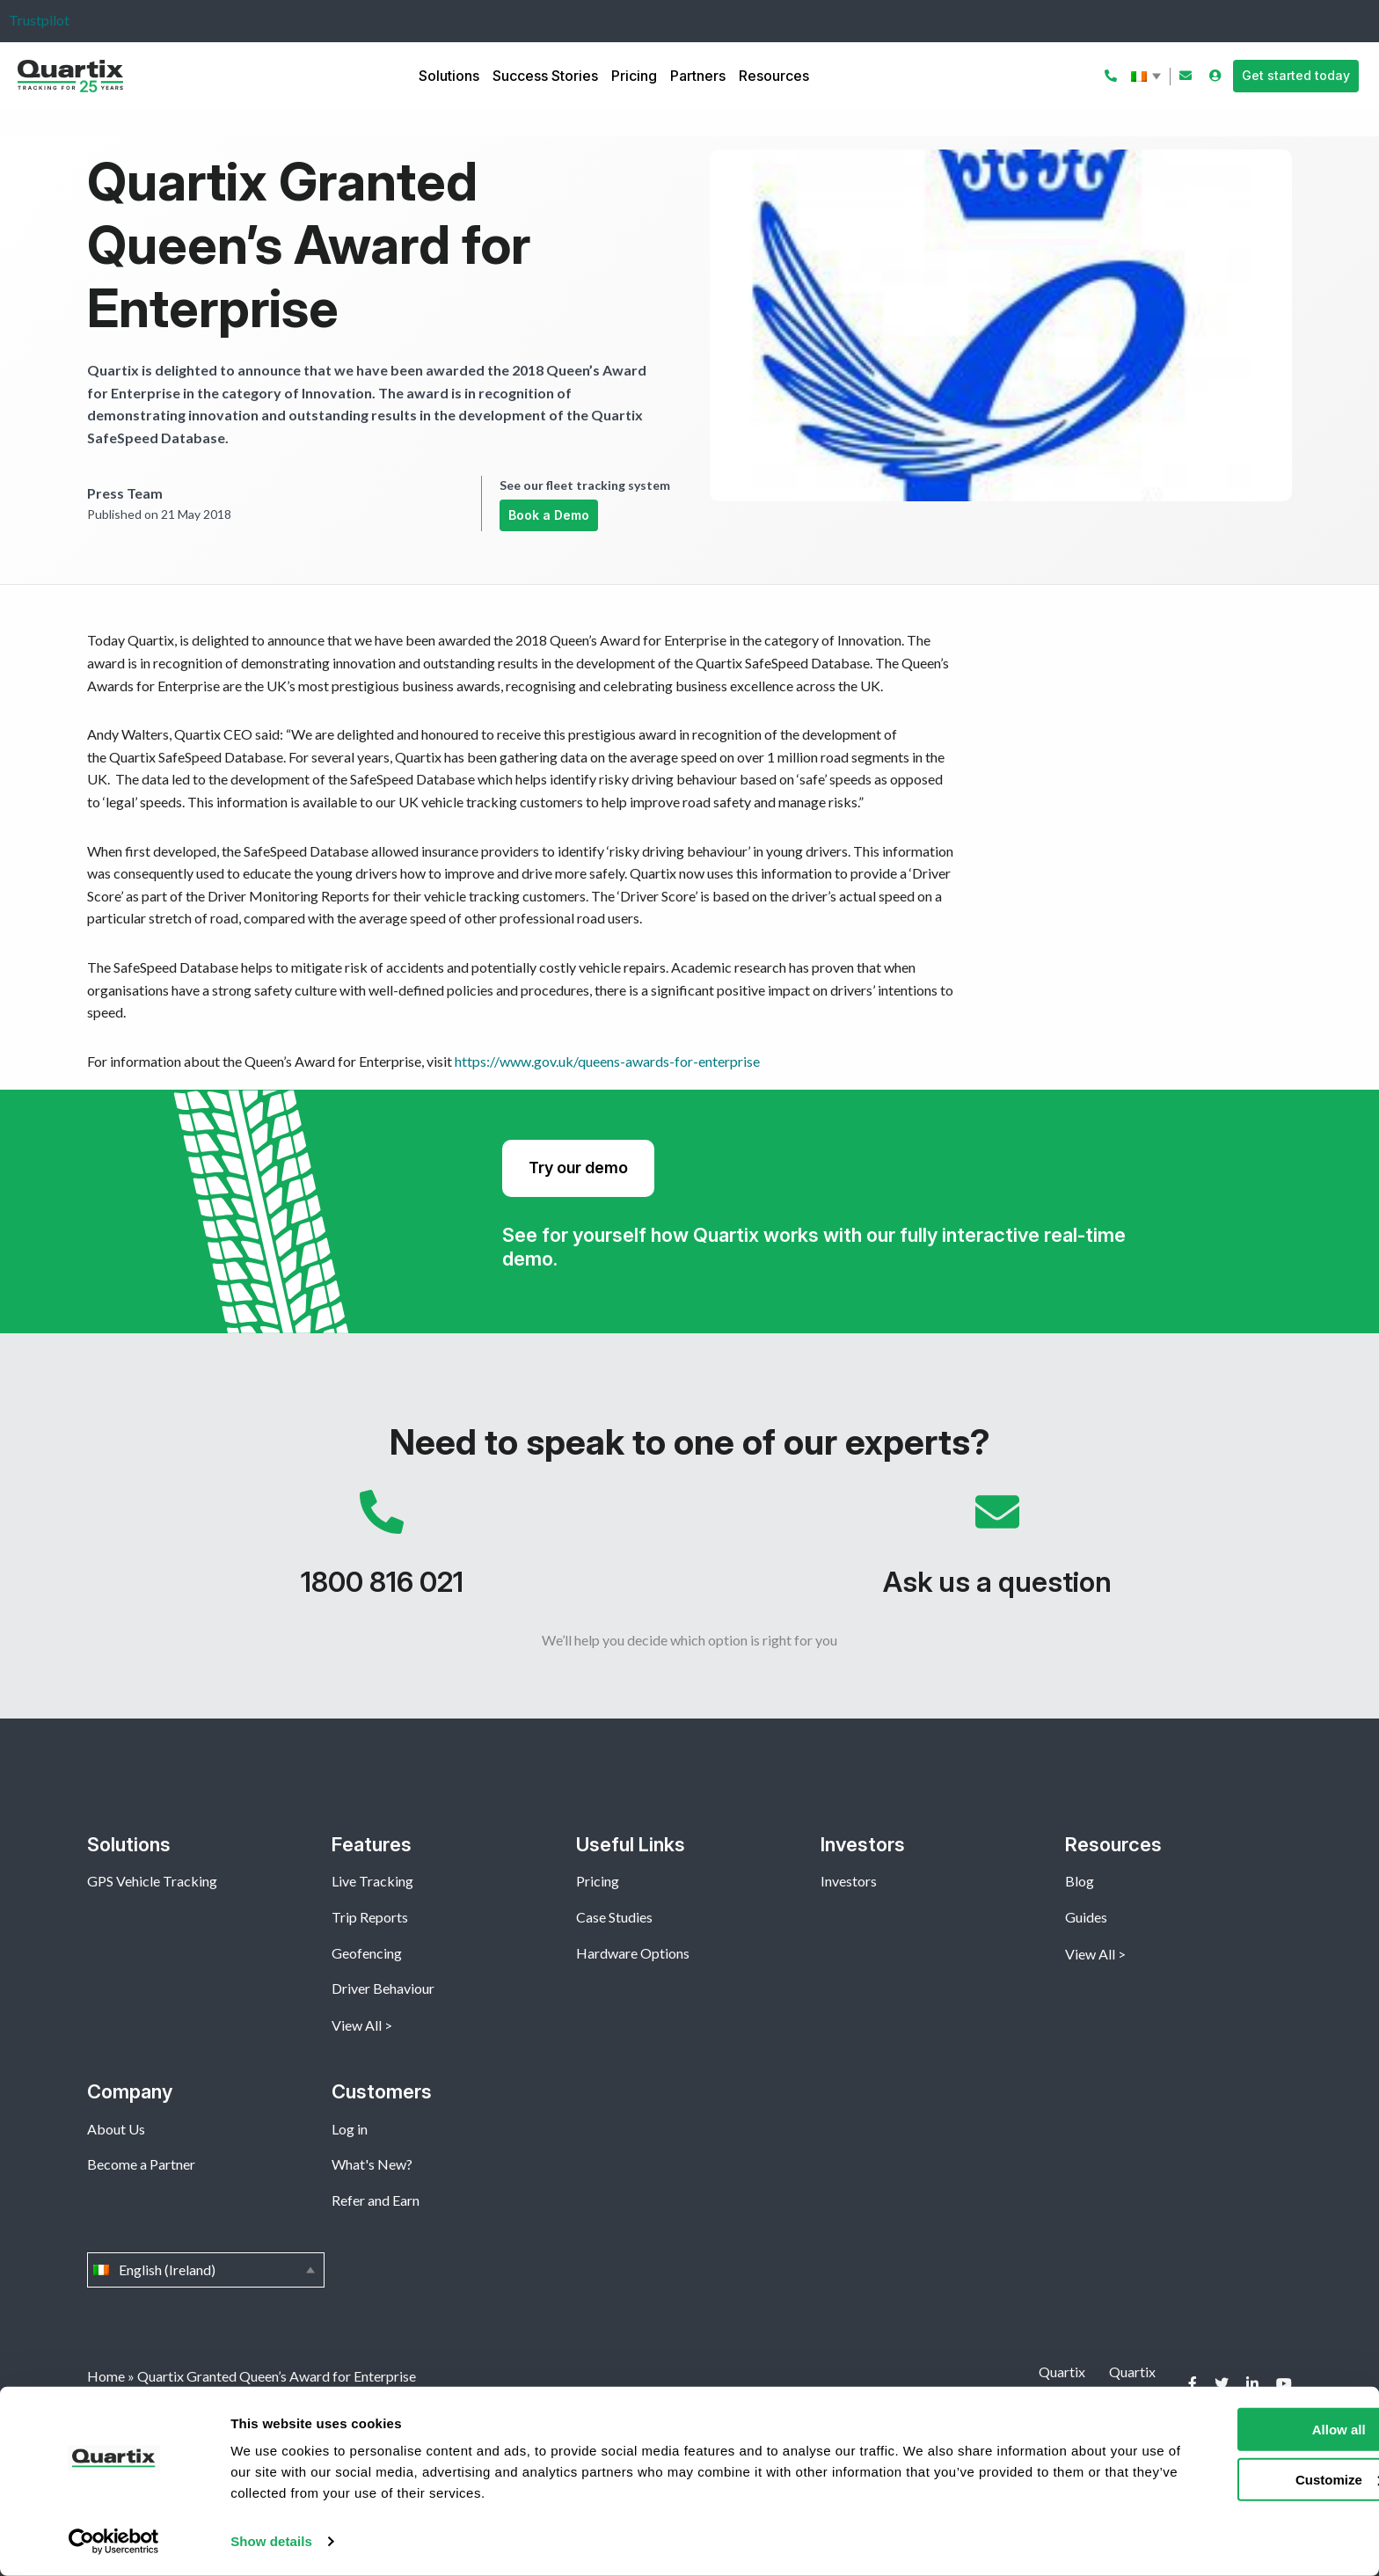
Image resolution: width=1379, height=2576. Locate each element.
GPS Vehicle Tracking (152, 1880)
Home (106, 2376)
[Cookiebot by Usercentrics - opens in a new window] (114, 2542)
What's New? (372, 2164)
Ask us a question (997, 1552)
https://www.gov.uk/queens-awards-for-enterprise (607, 1061)
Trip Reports (370, 1916)
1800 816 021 (382, 1552)
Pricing (634, 75)
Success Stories (545, 75)
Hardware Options (633, 1953)
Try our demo (578, 1167)
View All (357, 2025)
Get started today (1296, 75)
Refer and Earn (376, 2200)
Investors (849, 1880)
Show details (271, 2541)
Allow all (1232, 2429)
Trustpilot (39, 19)
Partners (698, 75)
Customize (1233, 2478)
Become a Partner (141, 2164)
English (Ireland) (1148, 76)
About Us (116, 2128)
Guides (1086, 1916)
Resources (774, 75)
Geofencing (367, 1953)
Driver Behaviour (383, 1988)
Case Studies (614, 1916)
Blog (1079, 1880)
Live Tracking (372, 1880)
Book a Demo (548, 514)
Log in (350, 2128)
